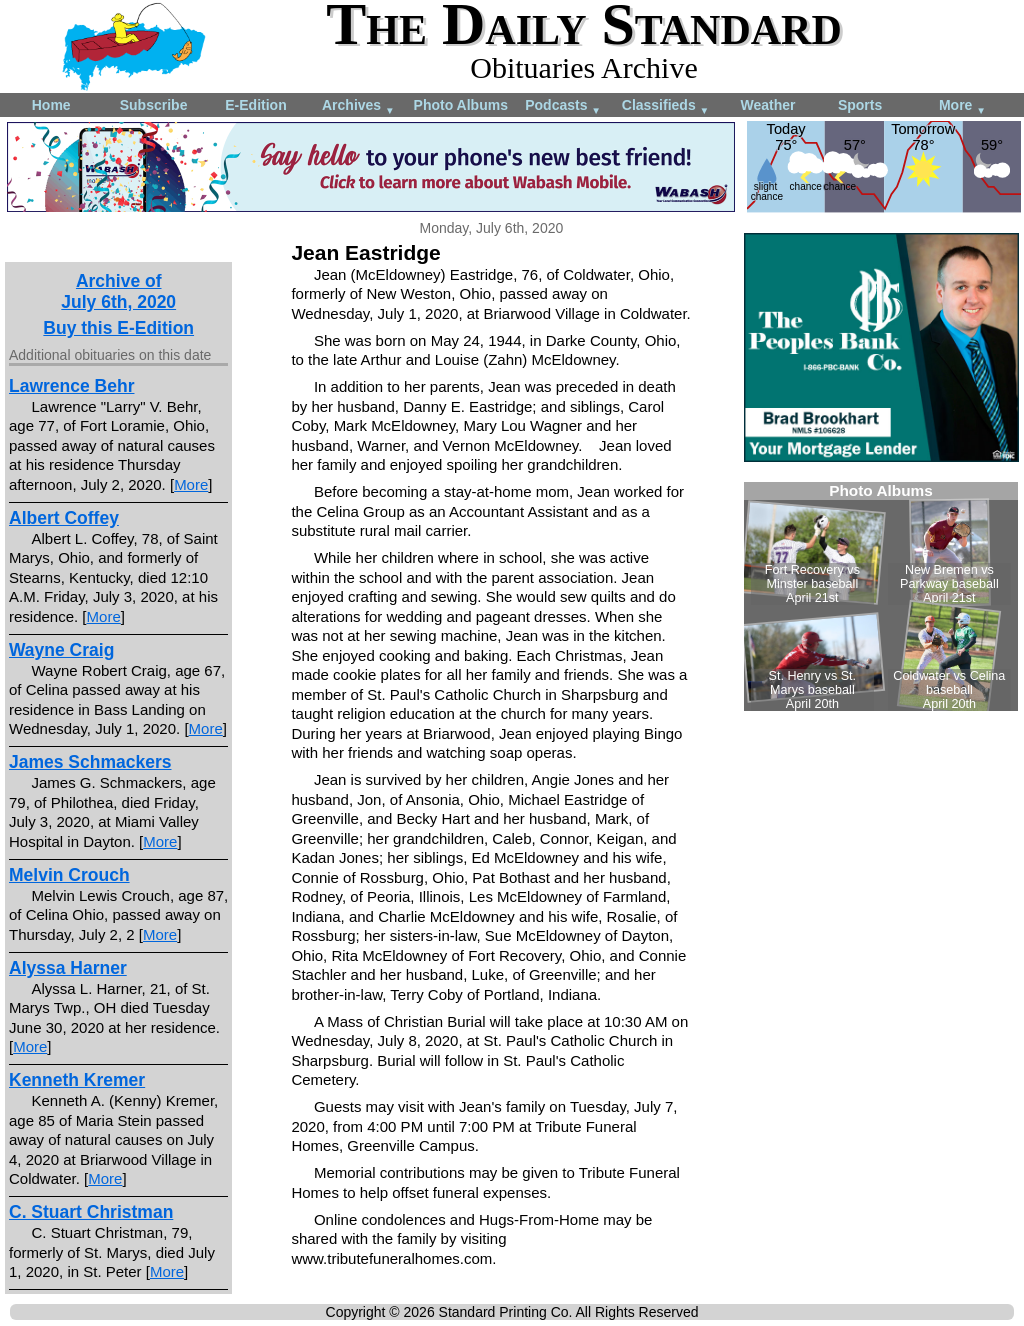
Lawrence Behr (71, 386)
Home (51, 105)
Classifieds (666, 106)
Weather (767, 105)
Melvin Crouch (69, 875)
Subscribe (154, 105)
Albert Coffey (64, 518)
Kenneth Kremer (77, 1080)
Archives (358, 106)
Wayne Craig (61, 650)
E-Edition (255, 105)
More (962, 106)
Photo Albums (461, 105)
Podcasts (563, 106)
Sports (860, 105)
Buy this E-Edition (118, 328)
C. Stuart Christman (91, 1212)
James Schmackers (90, 762)
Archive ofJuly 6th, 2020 (118, 291)
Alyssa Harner (68, 968)
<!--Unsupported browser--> (881, 596)
